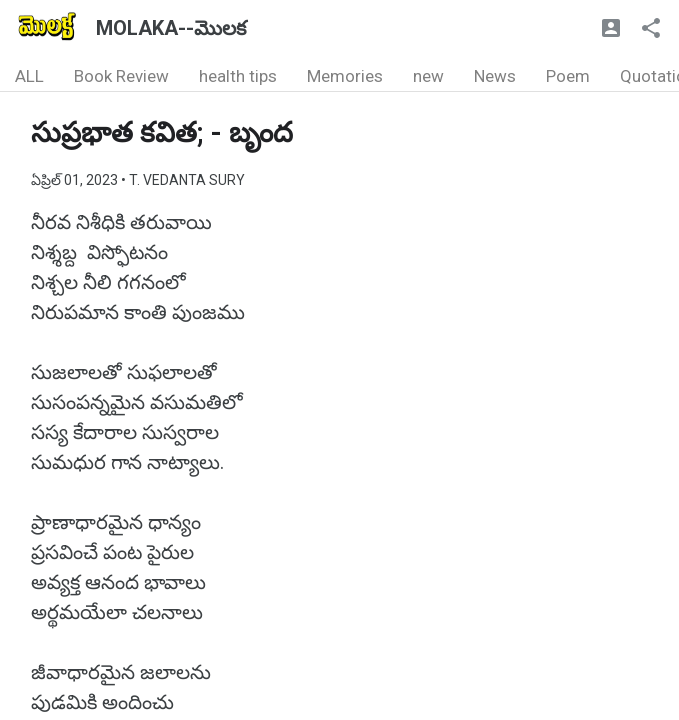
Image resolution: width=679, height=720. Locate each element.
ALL (29, 76)
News (495, 76)
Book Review (121, 76)
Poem (568, 76)
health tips (238, 76)
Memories (345, 76)
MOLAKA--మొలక (171, 28)
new (428, 76)
